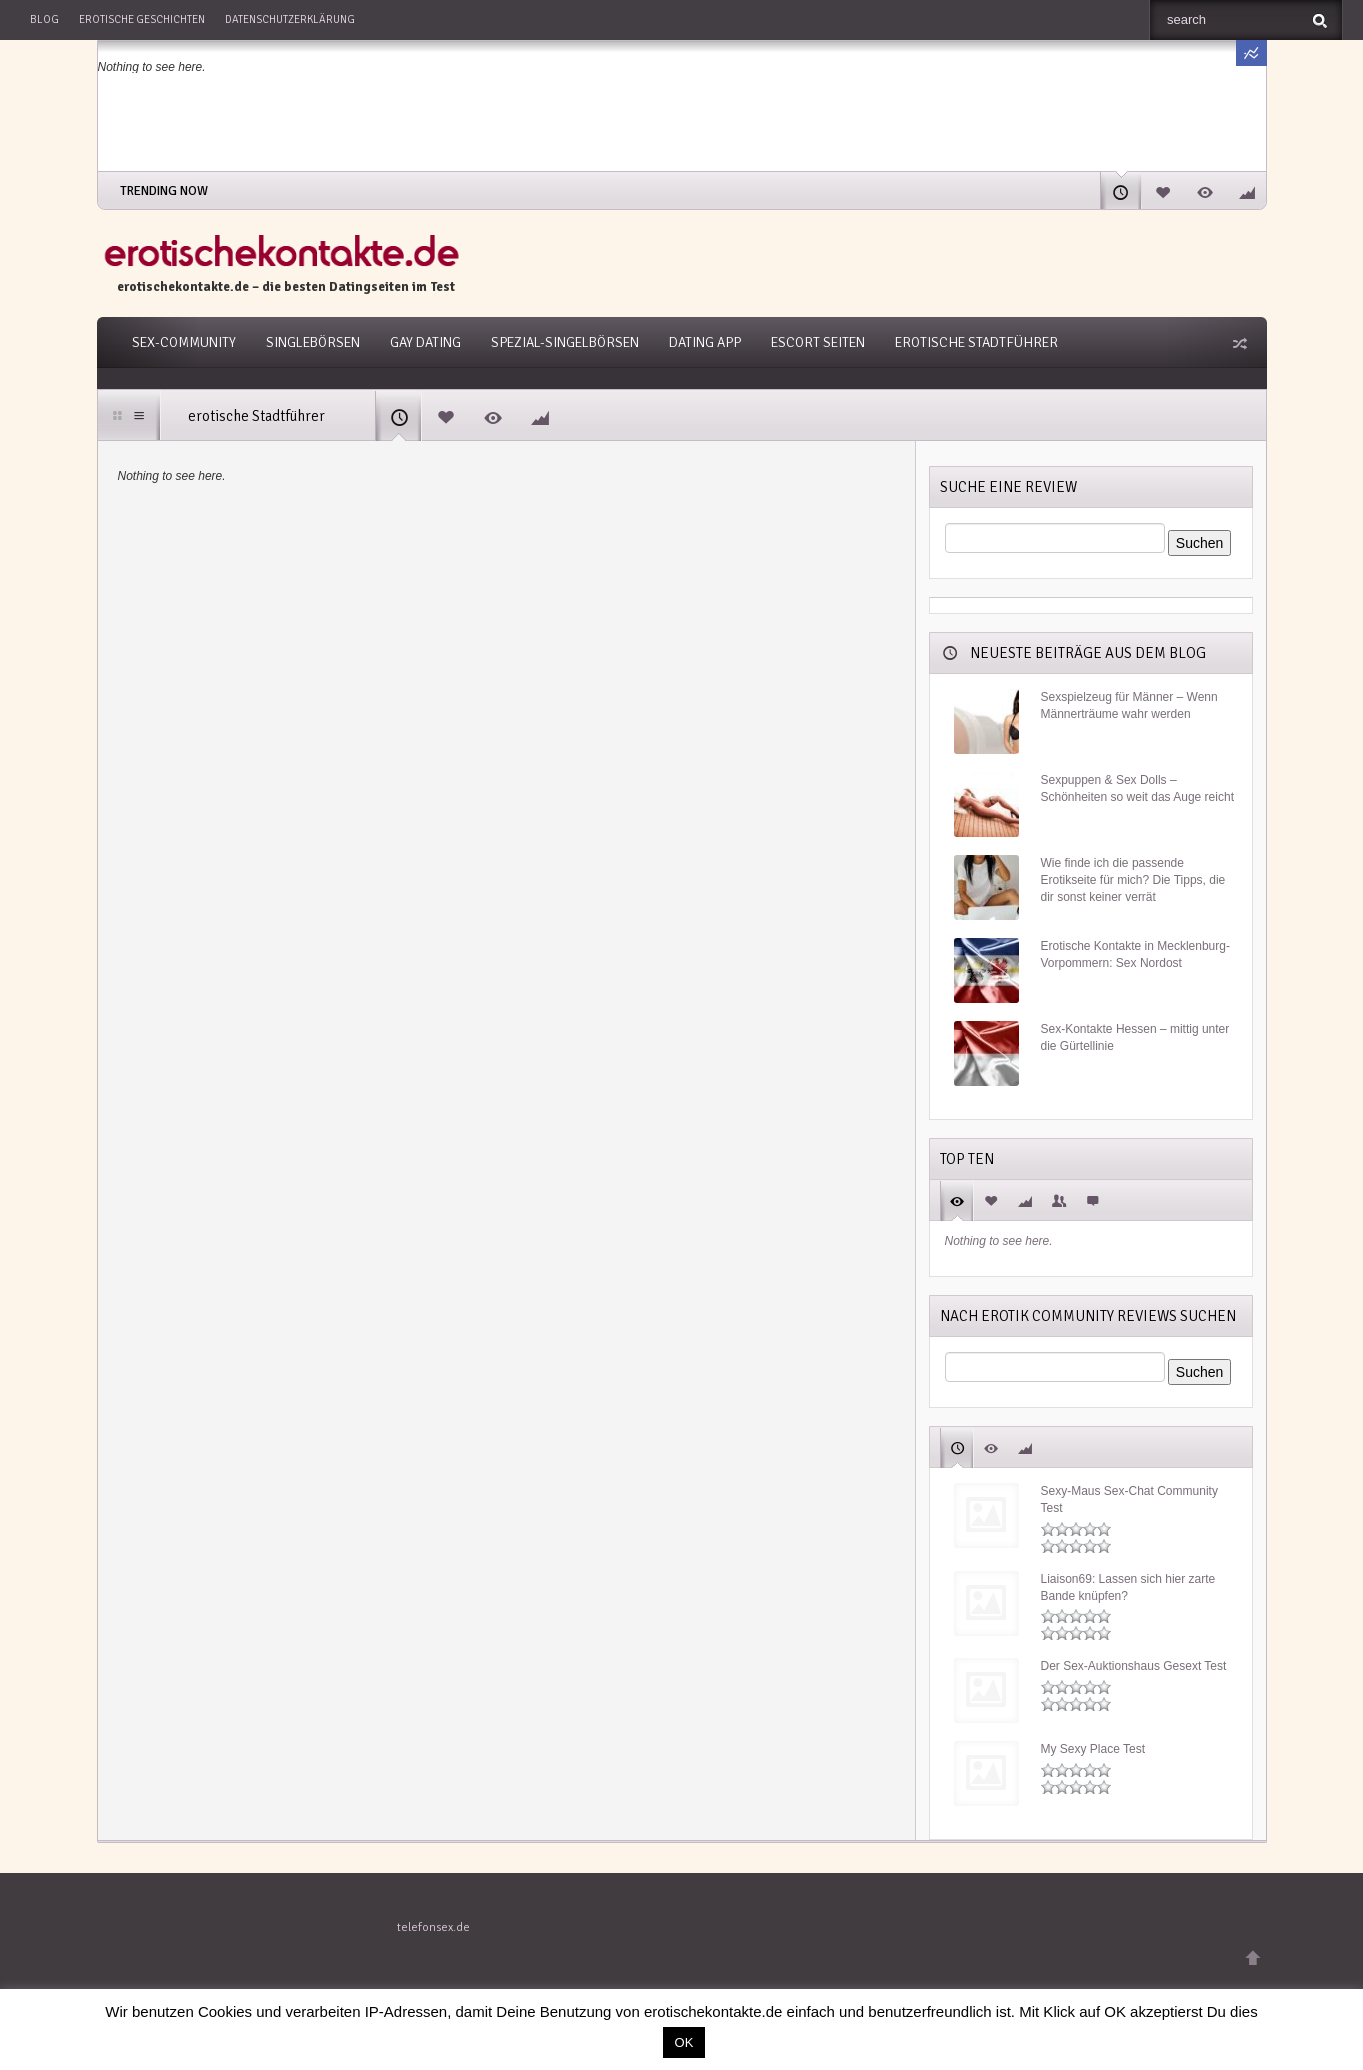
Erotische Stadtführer (976, 342)
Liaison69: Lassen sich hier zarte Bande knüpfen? (1128, 1587)
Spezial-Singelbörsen (565, 342)
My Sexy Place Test (1093, 1749)
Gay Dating (425, 342)
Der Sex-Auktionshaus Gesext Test (1134, 1666)
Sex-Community (184, 342)
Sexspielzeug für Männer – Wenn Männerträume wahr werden (1129, 705)
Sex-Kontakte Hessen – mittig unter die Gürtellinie (1135, 1037)
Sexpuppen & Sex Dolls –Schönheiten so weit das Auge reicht (1137, 788)
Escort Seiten (818, 342)
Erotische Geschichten (142, 19)
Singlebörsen (313, 342)
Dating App (705, 342)
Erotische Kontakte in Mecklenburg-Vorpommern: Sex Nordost (1135, 954)
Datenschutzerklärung (290, 19)
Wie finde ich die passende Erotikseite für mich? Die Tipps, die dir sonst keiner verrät (1133, 880)
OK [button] (684, 2042)
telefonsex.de (433, 1927)
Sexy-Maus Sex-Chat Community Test (1129, 1499)
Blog (44, 19)
